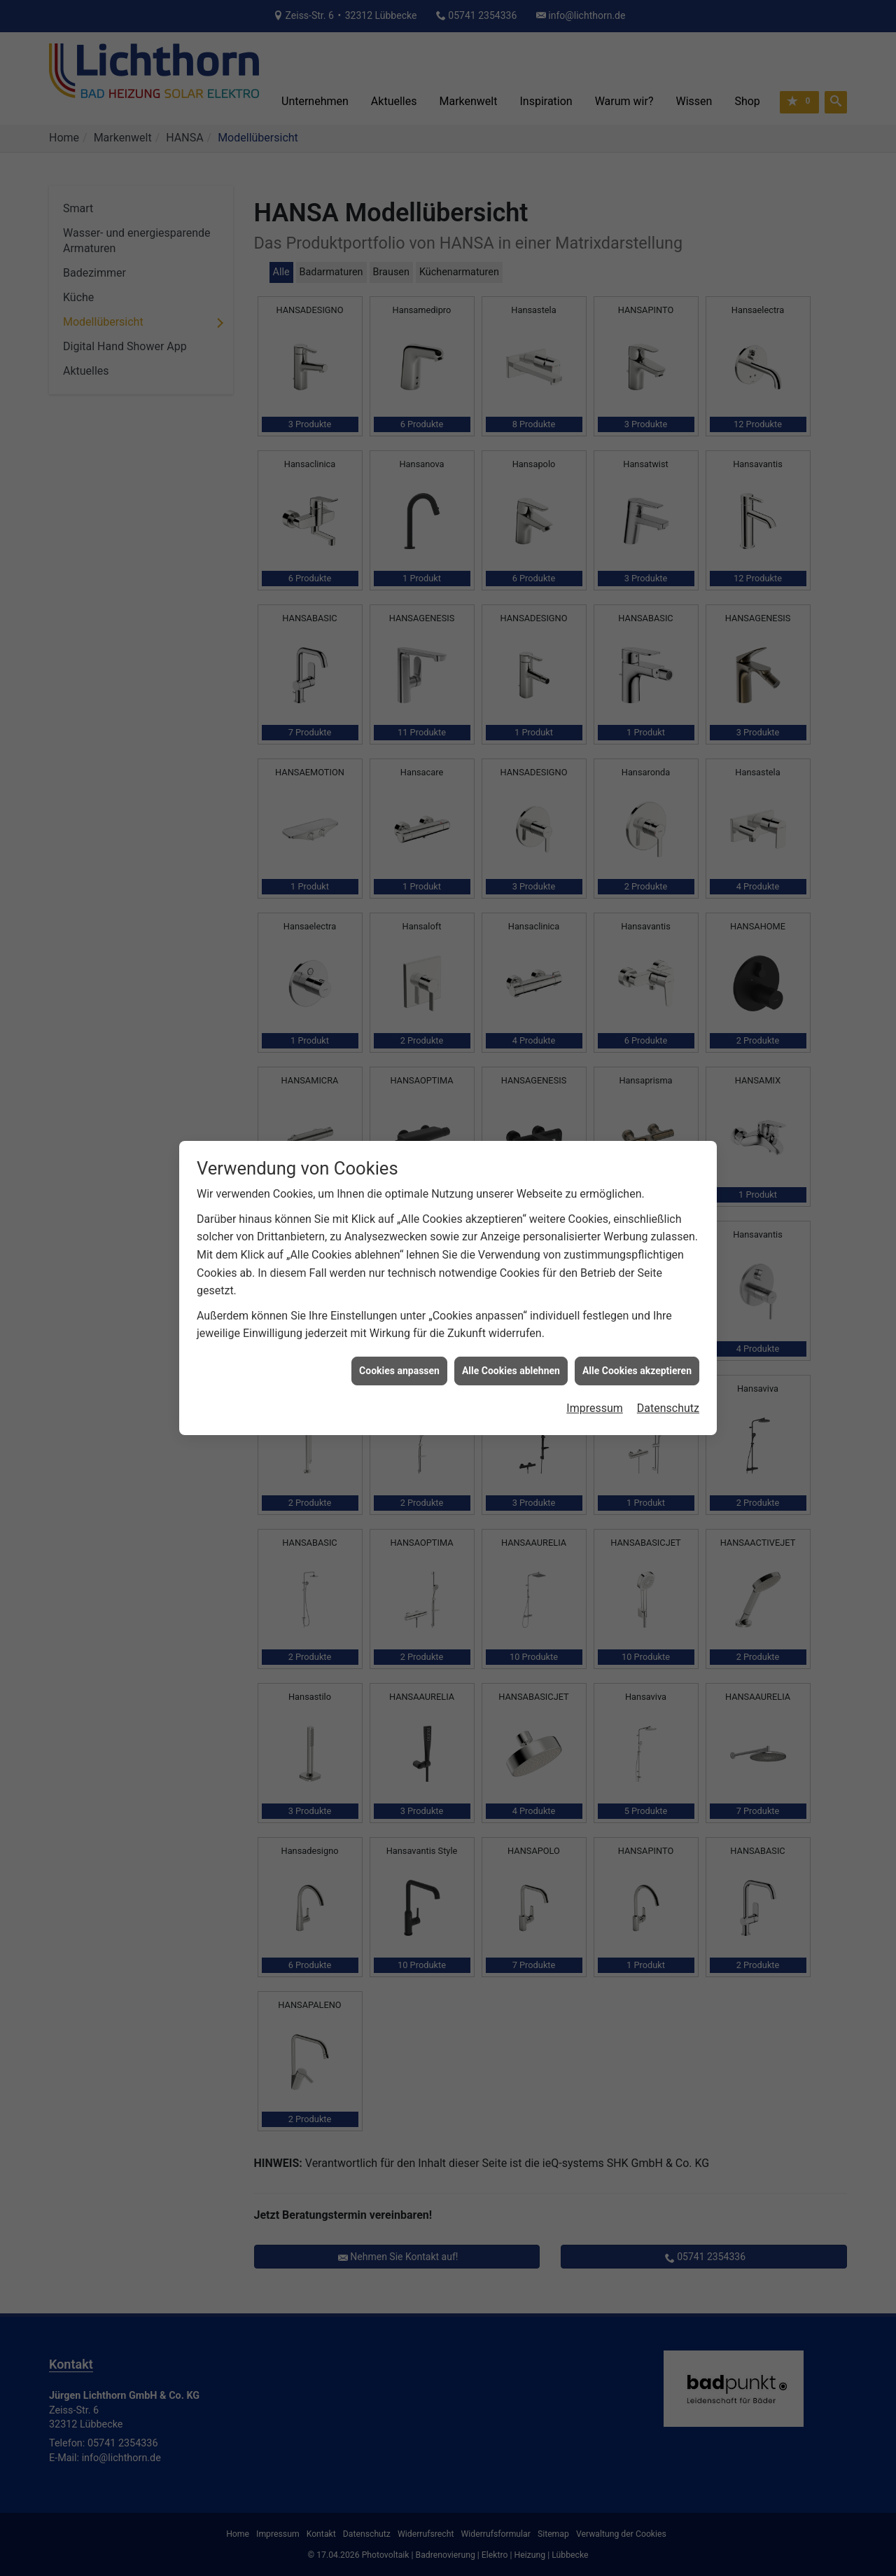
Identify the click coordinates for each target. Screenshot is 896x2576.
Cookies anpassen (399, 366)
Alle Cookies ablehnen (511, 366)
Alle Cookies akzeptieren (637, 366)
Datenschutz (668, 404)
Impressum (594, 404)
